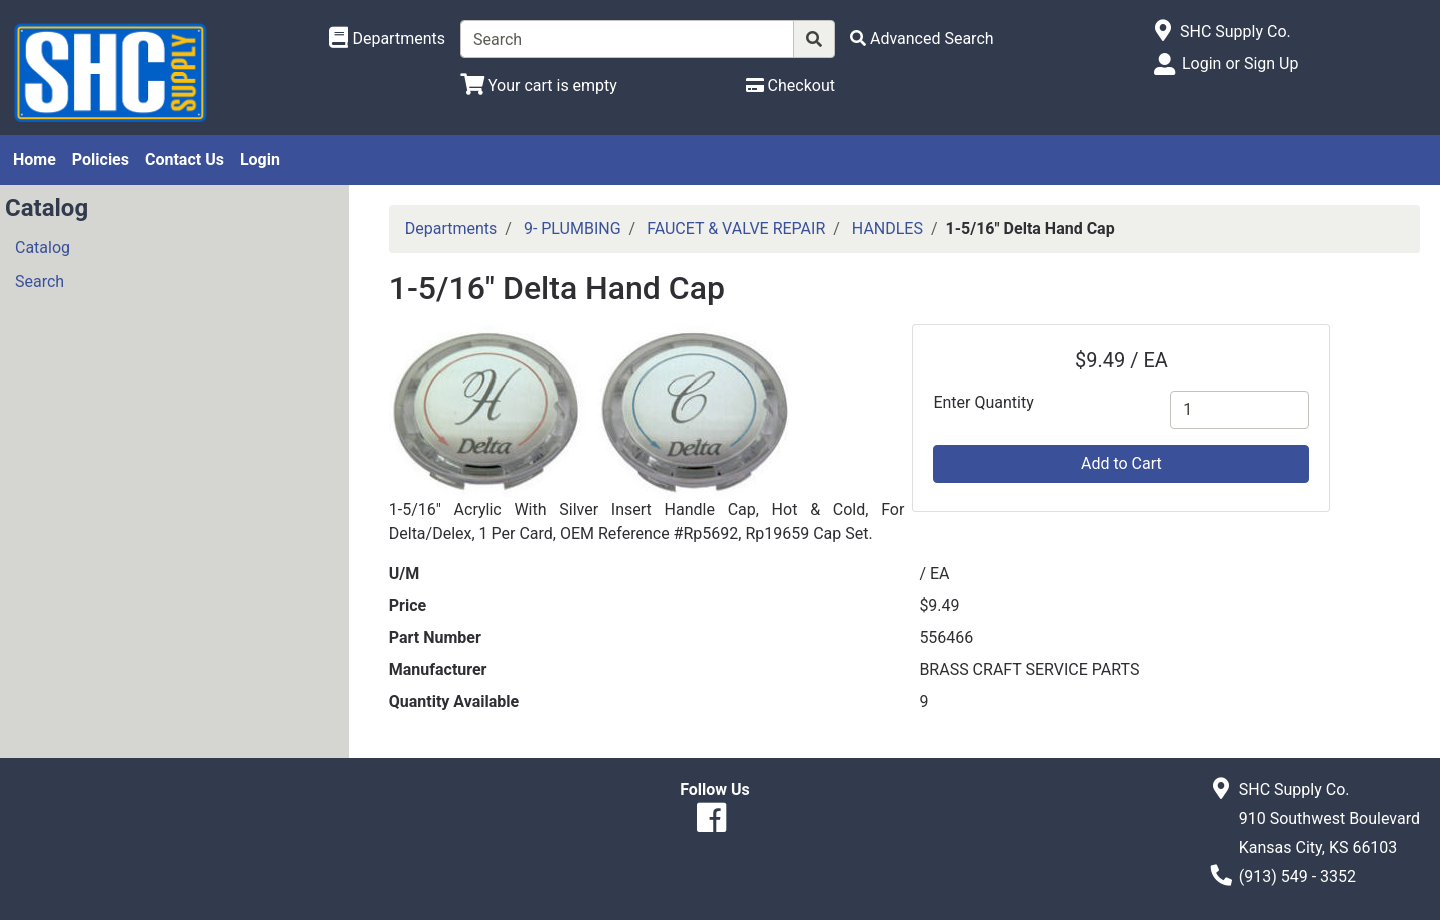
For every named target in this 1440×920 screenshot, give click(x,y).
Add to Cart (1121, 463)
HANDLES (887, 228)
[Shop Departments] (387, 39)
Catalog (42, 247)
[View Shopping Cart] (538, 85)
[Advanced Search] (922, 38)
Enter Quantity (983, 402)
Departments (451, 228)
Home (34, 159)
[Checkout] (790, 85)
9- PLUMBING (572, 228)
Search (39, 281)
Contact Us (184, 159)
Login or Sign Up (1240, 63)
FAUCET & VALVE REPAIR (736, 228)
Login (260, 159)
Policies (100, 159)
